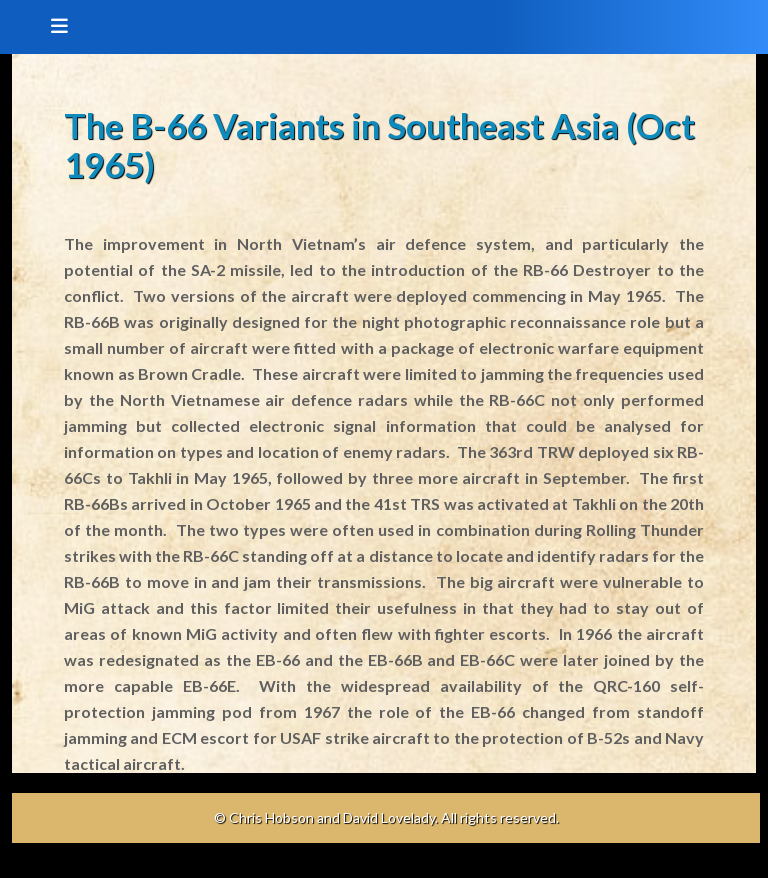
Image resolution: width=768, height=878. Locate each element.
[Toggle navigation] (53, 27)
